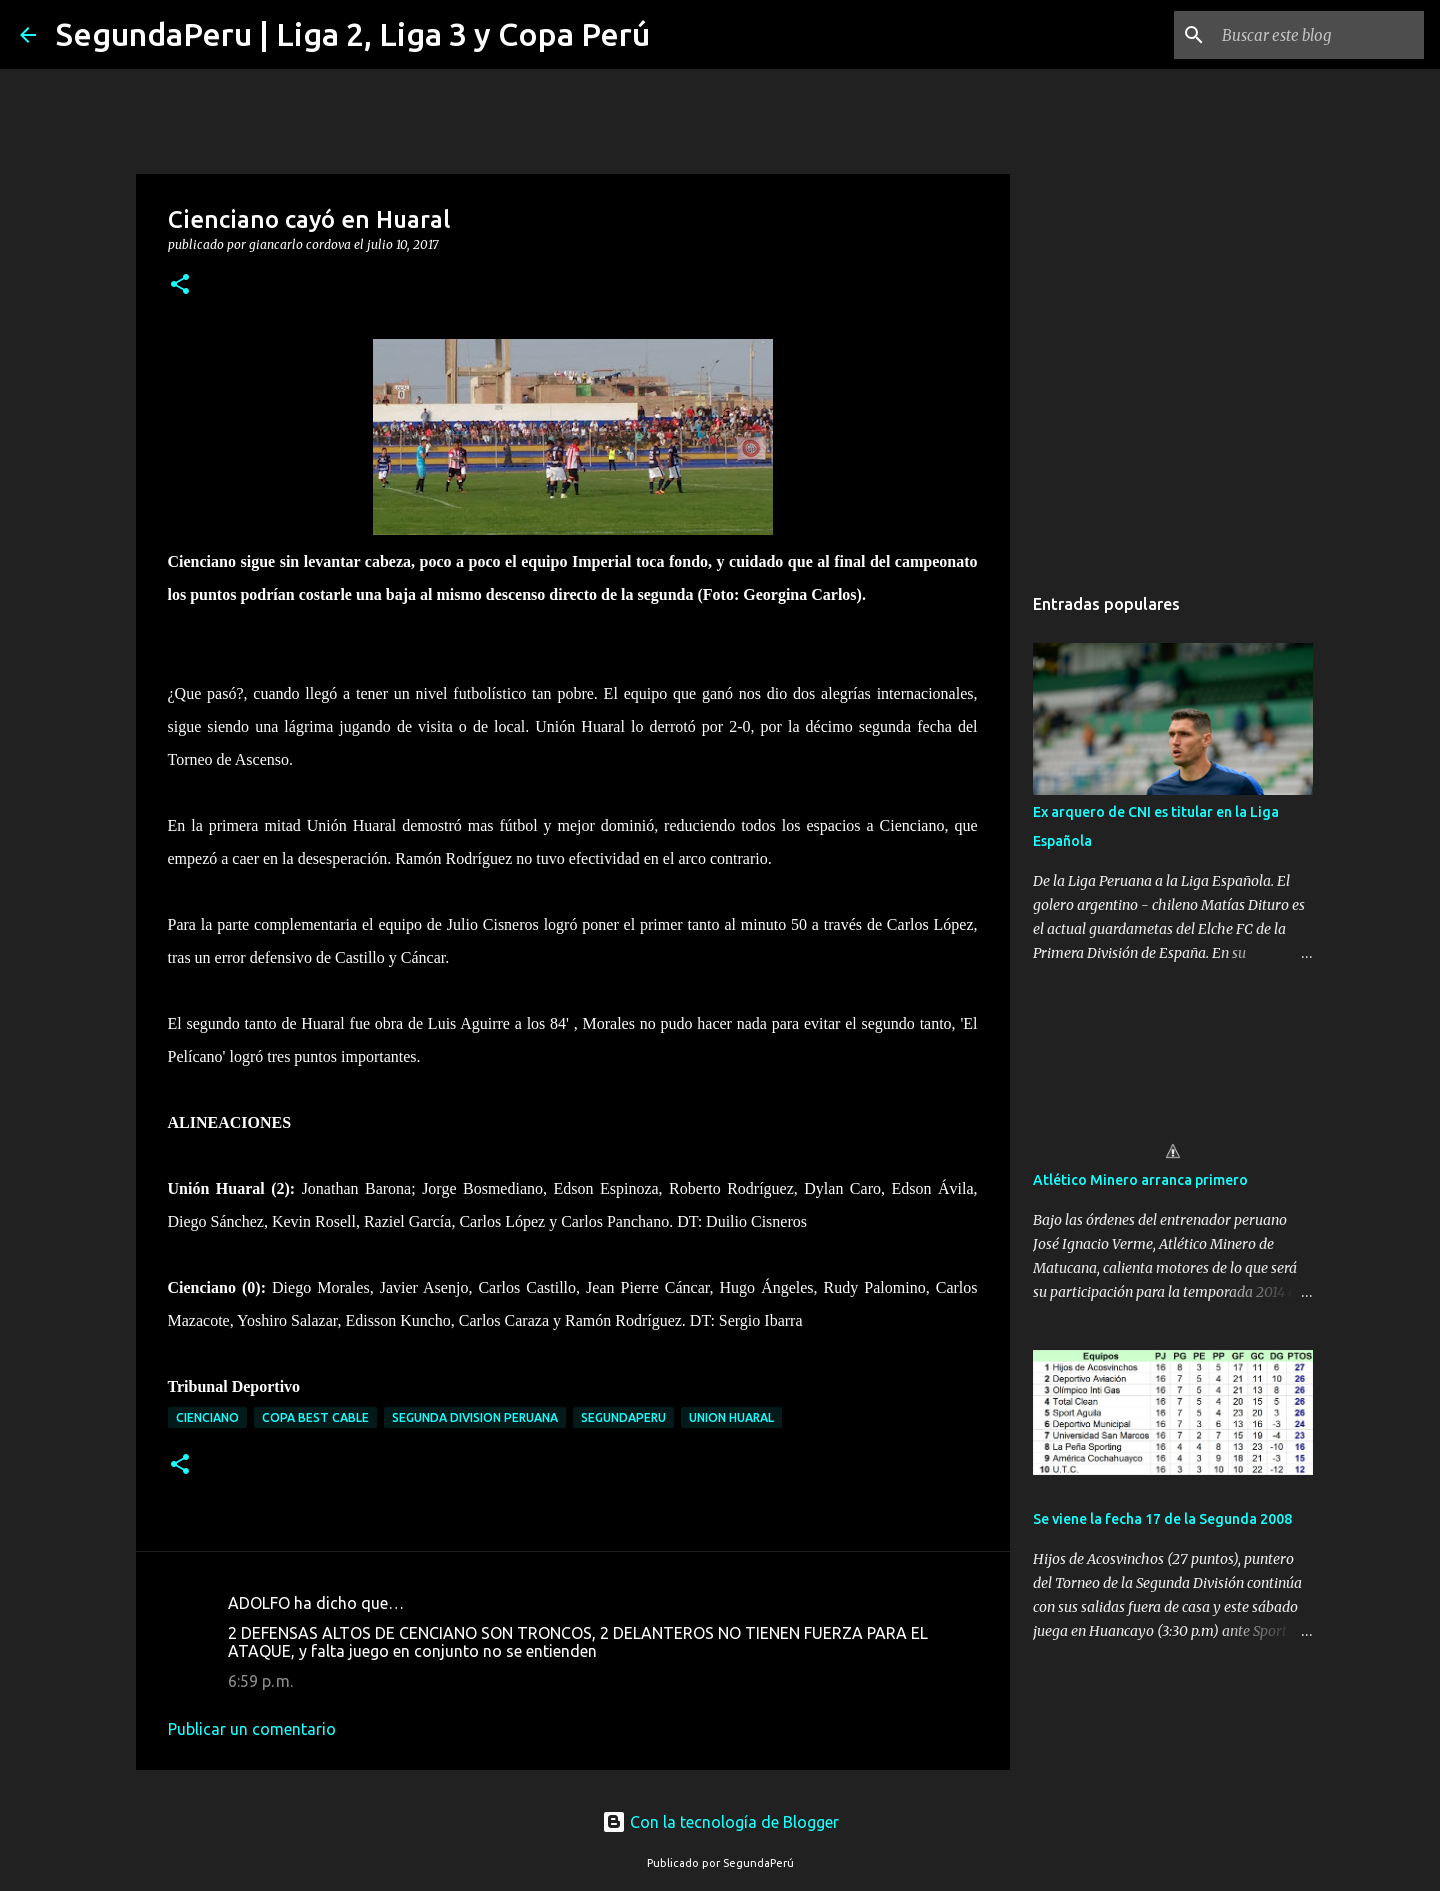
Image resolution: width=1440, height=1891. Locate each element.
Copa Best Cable (315, 1417)
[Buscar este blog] (1319, 35)
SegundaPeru (623, 1417)
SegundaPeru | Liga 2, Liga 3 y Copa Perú (353, 34)
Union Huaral (731, 1417)
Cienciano (207, 1417)
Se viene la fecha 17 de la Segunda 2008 (1162, 1519)
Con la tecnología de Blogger (720, 1822)
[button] (180, 285)
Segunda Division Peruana (475, 1417)
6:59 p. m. (260, 1681)
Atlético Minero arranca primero (1140, 1180)
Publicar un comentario (252, 1729)
